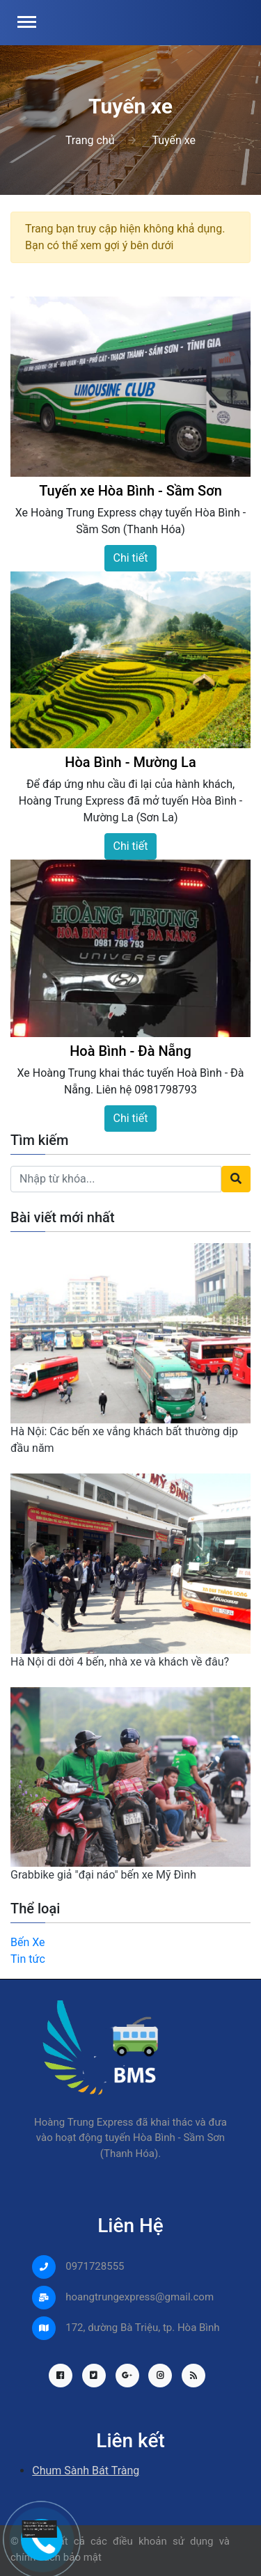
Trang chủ (90, 140)
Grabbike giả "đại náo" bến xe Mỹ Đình (103, 1874)
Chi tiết (130, 557)
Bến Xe (27, 1942)
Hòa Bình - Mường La (130, 762)
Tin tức (27, 1959)
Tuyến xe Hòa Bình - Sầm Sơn (130, 490)
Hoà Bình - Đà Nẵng (130, 1051)
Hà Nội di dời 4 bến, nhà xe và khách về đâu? (119, 1661)
